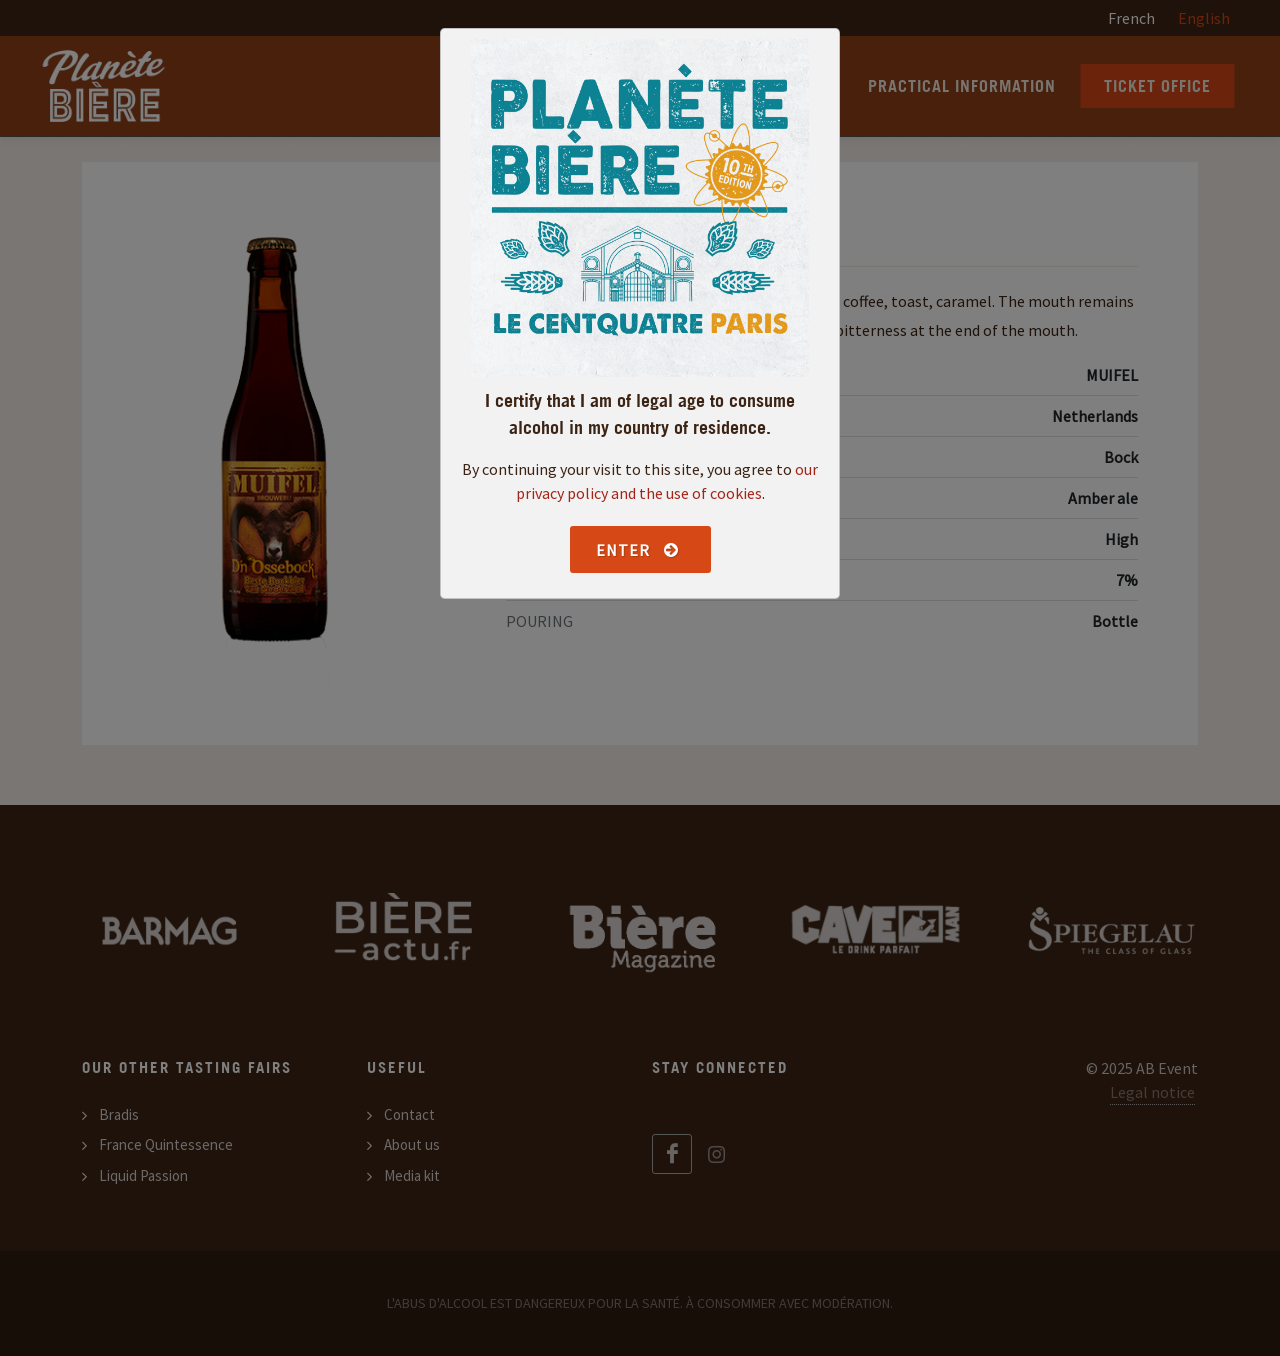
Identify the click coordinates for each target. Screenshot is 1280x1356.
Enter (638, 550)
